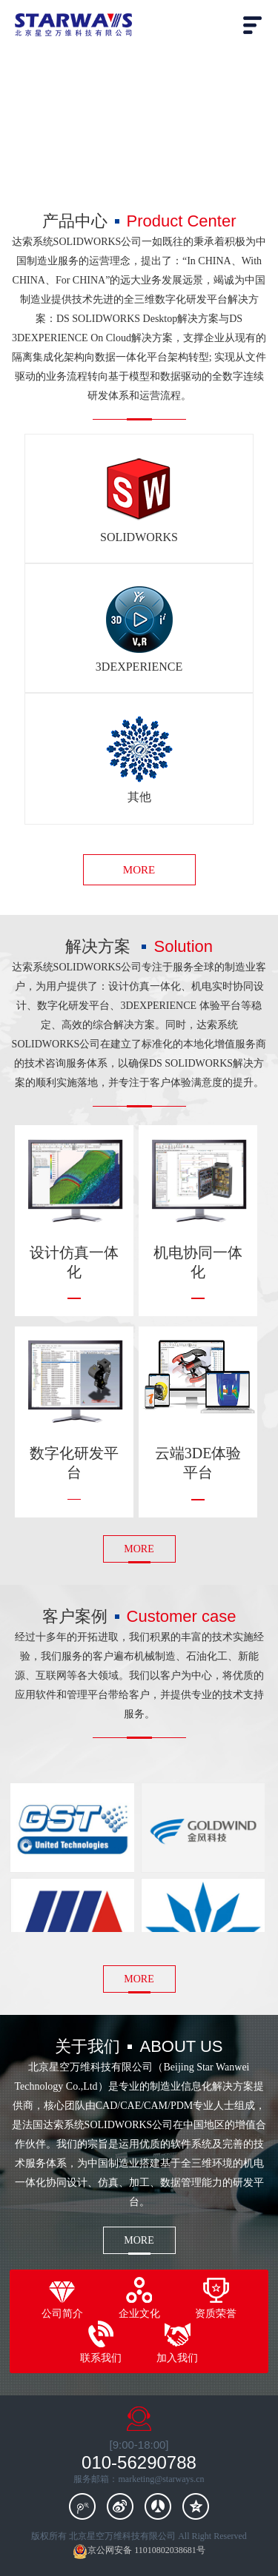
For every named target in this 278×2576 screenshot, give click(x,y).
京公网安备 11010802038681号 (139, 2551)
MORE (139, 870)
